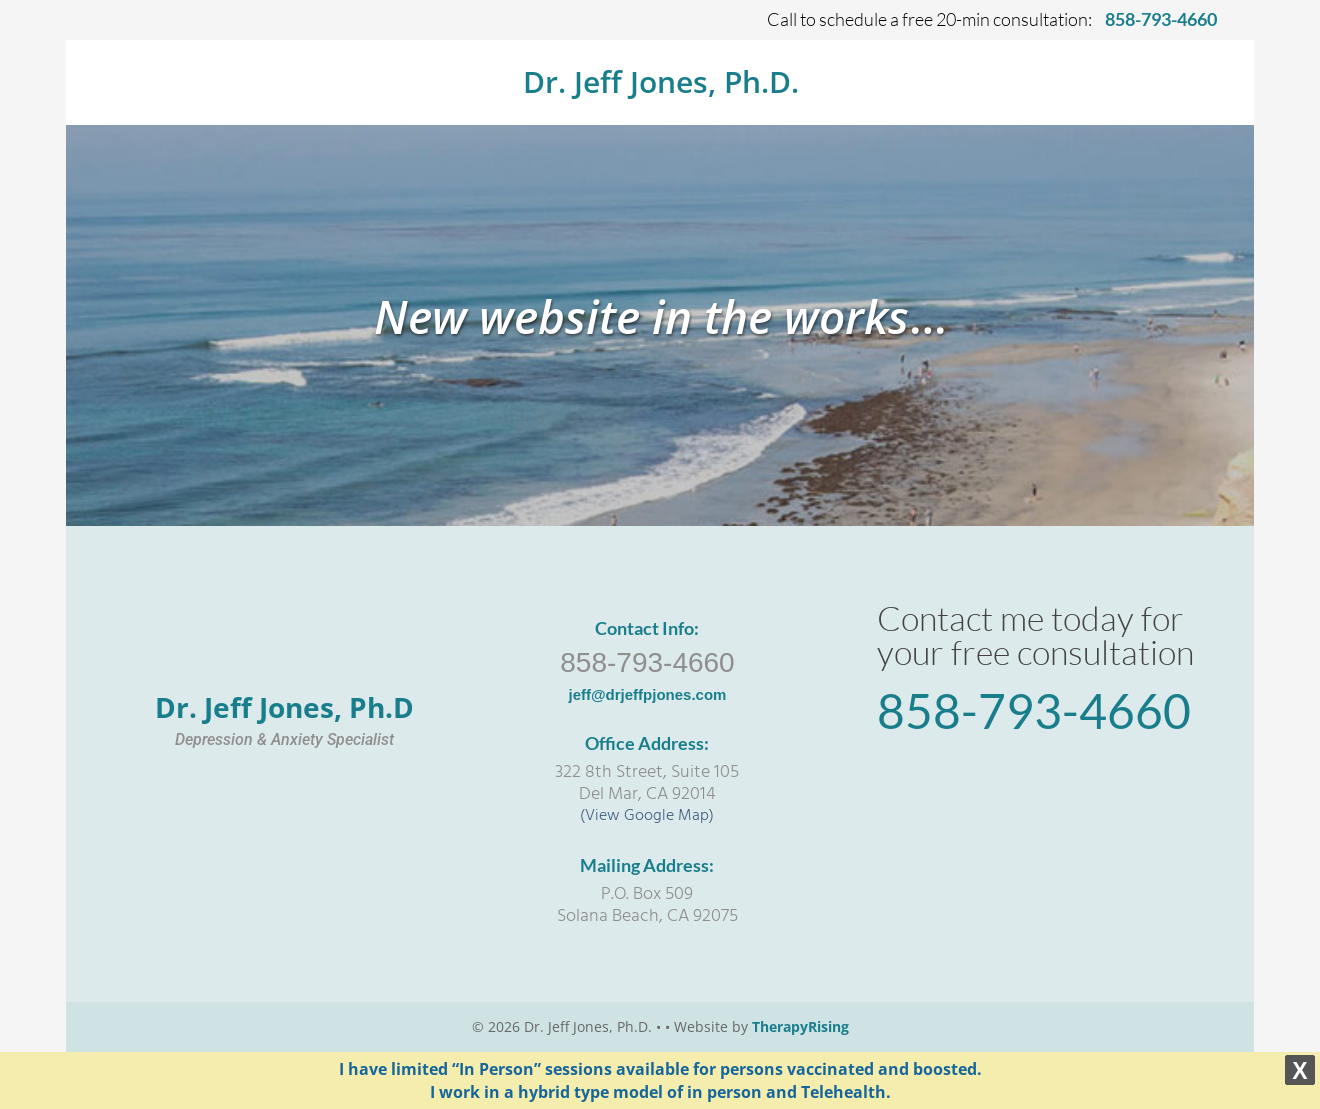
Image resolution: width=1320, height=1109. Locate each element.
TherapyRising (800, 1026)
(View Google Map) (647, 816)
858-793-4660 (647, 662)
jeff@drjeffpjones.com (647, 694)
